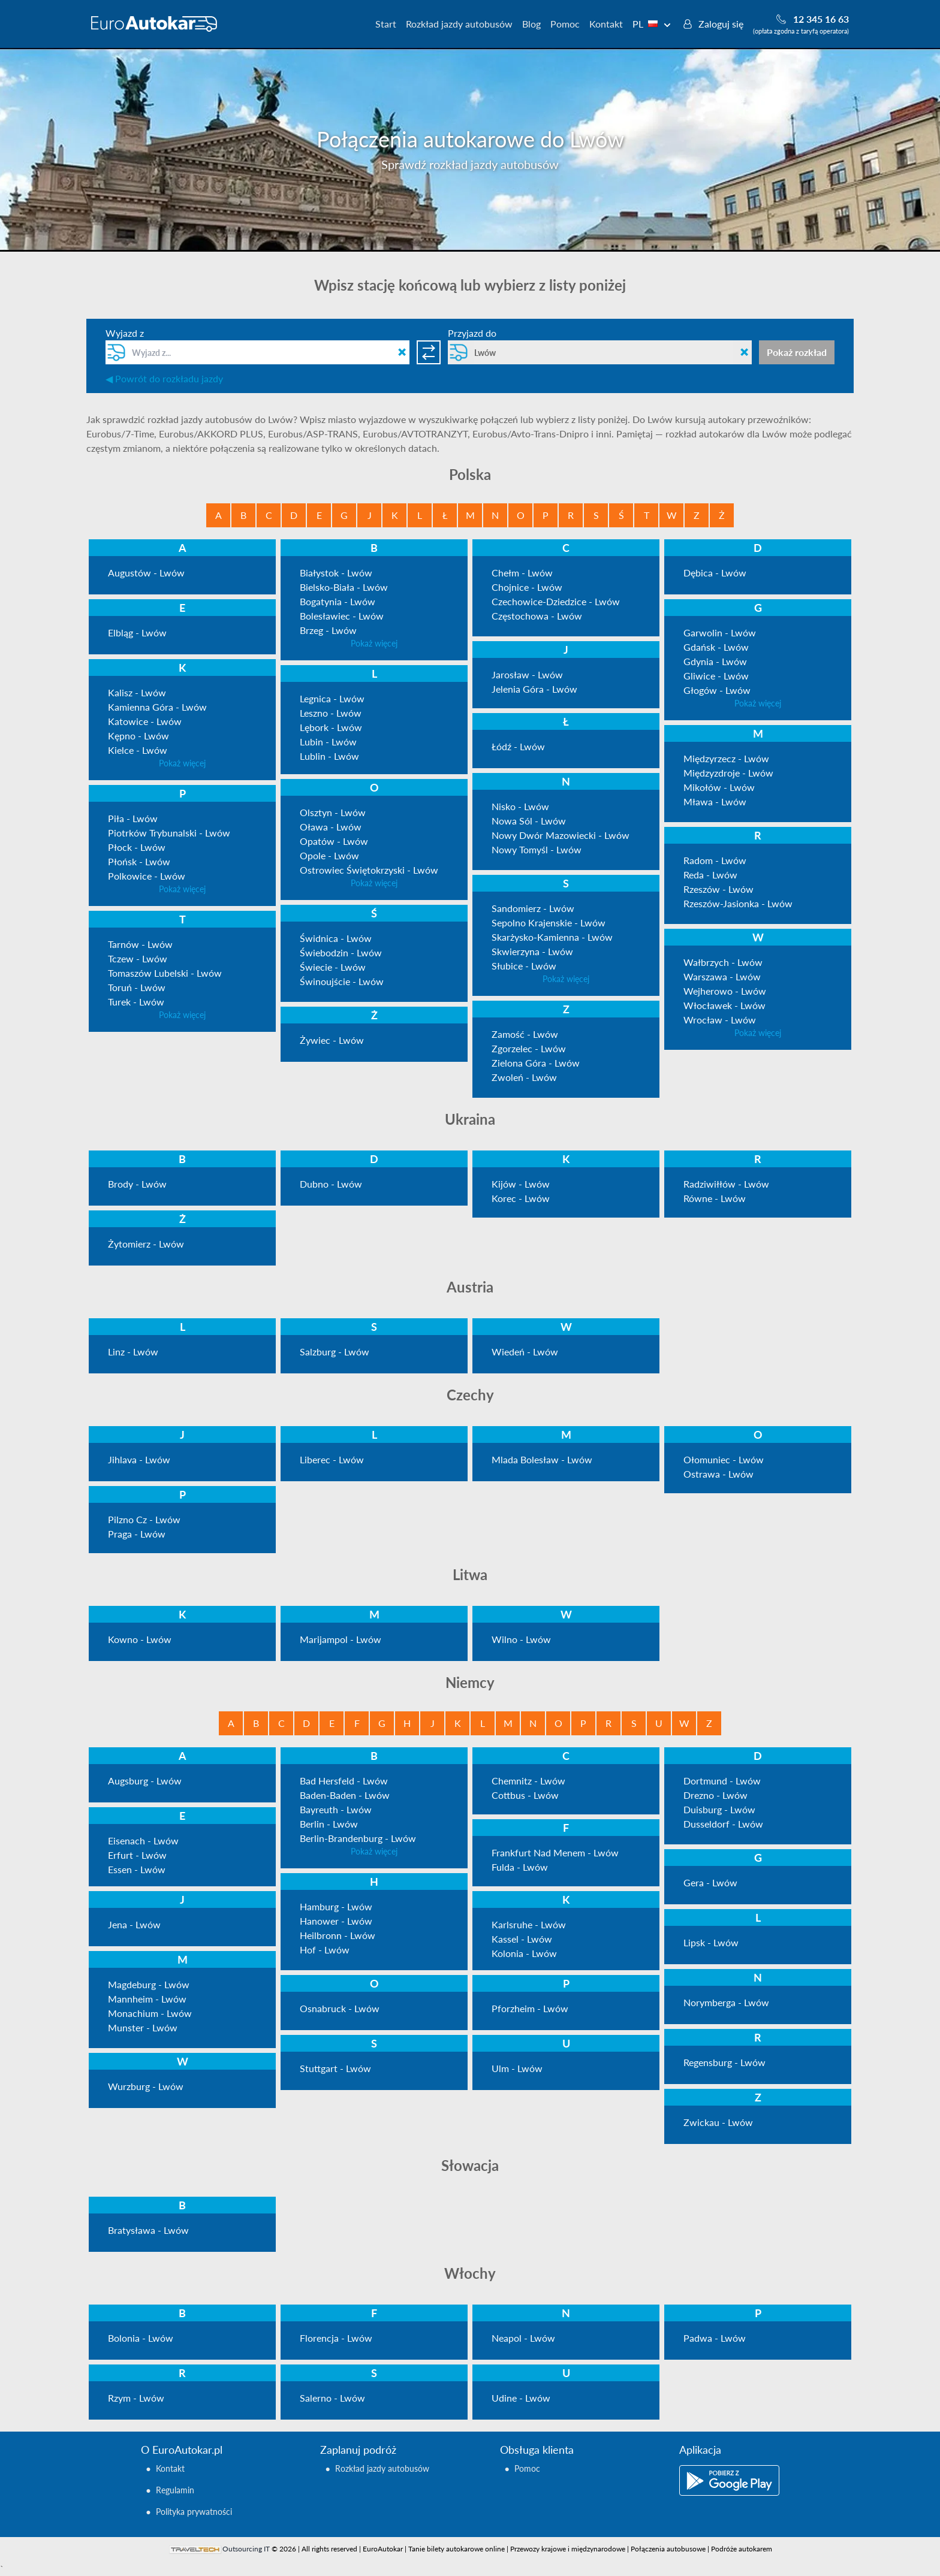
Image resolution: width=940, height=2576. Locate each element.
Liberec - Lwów (332, 1459)
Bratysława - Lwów (148, 2230)
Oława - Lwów (330, 826)
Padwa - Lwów (714, 2338)
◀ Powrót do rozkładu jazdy (164, 378)
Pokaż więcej (374, 643)
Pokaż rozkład (797, 352)
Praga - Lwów (136, 1533)
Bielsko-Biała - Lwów (344, 587)
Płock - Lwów (136, 847)
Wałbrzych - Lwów (723, 962)
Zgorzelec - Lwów (529, 1048)
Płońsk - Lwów (139, 861)
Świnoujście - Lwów (342, 981)
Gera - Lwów (710, 1882)
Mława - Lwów (714, 801)
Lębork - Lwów (331, 727)
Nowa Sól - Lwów (529, 820)
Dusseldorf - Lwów (723, 1823)
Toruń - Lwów (136, 987)
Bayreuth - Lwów (336, 1809)
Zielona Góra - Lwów (536, 1062)
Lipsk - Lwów (711, 1942)
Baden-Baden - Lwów (345, 1795)
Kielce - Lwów (137, 750)
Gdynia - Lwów (715, 661)
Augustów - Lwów (146, 572)
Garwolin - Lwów (719, 632)
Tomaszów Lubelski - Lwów (165, 973)
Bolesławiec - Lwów (342, 615)
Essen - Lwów (136, 1869)
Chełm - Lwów (522, 572)
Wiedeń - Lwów (525, 1351)
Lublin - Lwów (329, 756)
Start (385, 23)
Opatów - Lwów (334, 841)
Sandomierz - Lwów (533, 908)
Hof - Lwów (325, 1949)
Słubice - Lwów (524, 965)
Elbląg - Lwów (137, 632)
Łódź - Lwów (518, 746)
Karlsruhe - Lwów (529, 1924)
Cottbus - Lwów (525, 1795)
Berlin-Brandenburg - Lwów (358, 1838)
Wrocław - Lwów (719, 1019)
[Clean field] (402, 352)
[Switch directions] (429, 352)
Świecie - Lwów (333, 967)
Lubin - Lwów (328, 741)
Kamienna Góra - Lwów (157, 706)
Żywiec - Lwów (332, 1040)
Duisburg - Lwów (719, 1809)
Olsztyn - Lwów (333, 812)
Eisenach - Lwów (143, 1840)
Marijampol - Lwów (340, 1639)
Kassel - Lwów (522, 1938)
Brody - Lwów (137, 1183)
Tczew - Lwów (137, 958)
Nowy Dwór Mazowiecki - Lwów (560, 835)
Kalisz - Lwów (137, 692)
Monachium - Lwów (150, 2013)
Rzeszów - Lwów (718, 889)
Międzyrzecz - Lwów (726, 758)
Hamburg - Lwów (336, 1906)
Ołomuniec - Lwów (723, 1459)
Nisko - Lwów (520, 806)
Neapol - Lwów (523, 2338)
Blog (531, 23)
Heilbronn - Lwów (337, 1935)
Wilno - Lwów (521, 1639)
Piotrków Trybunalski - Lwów (169, 832)
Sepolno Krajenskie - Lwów (548, 922)
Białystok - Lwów (336, 572)
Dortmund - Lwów (722, 1780)
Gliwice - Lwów (716, 675)
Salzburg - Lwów (334, 1351)
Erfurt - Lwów (137, 1855)
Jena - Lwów (134, 1924)
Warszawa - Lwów (722, 976)
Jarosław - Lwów (527, 674)
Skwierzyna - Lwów (532, 951)
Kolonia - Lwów (524, 1953)
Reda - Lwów (710, 874)
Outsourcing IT (246, 2548)
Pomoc (565, 23)
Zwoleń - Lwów (524, 1077)
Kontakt (606, 23)
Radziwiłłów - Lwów (726, 1183)
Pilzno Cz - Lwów (144, 1519)
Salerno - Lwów (332, 2397)
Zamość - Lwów (525, 1034)
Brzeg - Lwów (328, 630)
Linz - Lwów (133, 1351)
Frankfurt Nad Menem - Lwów (555, 1852)
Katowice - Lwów (145, 721)
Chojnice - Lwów (527, 587)
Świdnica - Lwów (336, 938)
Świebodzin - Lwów (341, 952)
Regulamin (175, 2490)
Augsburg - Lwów (145, 1780)
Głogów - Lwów (717, 690)
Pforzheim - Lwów (530, 2008)
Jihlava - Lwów (139, 1459)
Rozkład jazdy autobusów (459, 23)
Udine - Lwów (521, 2397)
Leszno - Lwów (330, 712)
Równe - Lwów (714, 1198)
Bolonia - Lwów (140, 2338)
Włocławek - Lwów (724, 1005)
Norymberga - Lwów (726, 2002)
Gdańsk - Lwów (716, 647)
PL (651, 23)
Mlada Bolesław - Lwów (542, 1459)
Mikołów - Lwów (719, 787)
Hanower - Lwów (336, 1920)
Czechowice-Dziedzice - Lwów (556, 601)
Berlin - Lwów (329, 1823)
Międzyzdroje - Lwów (728, 772)
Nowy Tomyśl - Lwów (537, 849)
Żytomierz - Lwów (146, 1243)
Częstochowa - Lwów (537, 615)
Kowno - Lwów (139, 1639)
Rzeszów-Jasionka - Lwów (738, 903)
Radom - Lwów (714, 860)
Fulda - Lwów (520, 1867)
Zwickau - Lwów (718, 2122)
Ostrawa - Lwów (718, 1473)
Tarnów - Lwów (140, 944)
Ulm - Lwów (517, 2068)
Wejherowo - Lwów (724, 990)
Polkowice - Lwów (146, 875)
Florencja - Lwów (336, 2338)
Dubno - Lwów (331, 1183)
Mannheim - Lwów (147, 1998)
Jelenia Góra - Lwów (534, 688)
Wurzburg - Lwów (145, 2086)
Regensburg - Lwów (724, 2062)
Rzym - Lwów (136, 2397)
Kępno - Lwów (138, 735)
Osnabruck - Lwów (339, 2008)
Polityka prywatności (194, 2511)
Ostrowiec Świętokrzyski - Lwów (369, 869)
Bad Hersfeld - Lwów (344, 1780)
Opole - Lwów (329, 855)
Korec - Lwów (521, 1198)
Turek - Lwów (136, 1001)
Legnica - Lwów (332, 698)
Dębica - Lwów (714, 572)
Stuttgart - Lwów (335, 2068)
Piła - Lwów (133, 818)
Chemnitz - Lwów (528, 1780)
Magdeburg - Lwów (148, 1984)
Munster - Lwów (142, 2027)
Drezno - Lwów (715, 1795)
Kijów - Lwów (521, 1183)
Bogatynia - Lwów (337, 601)
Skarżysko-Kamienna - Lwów (552, 937)
